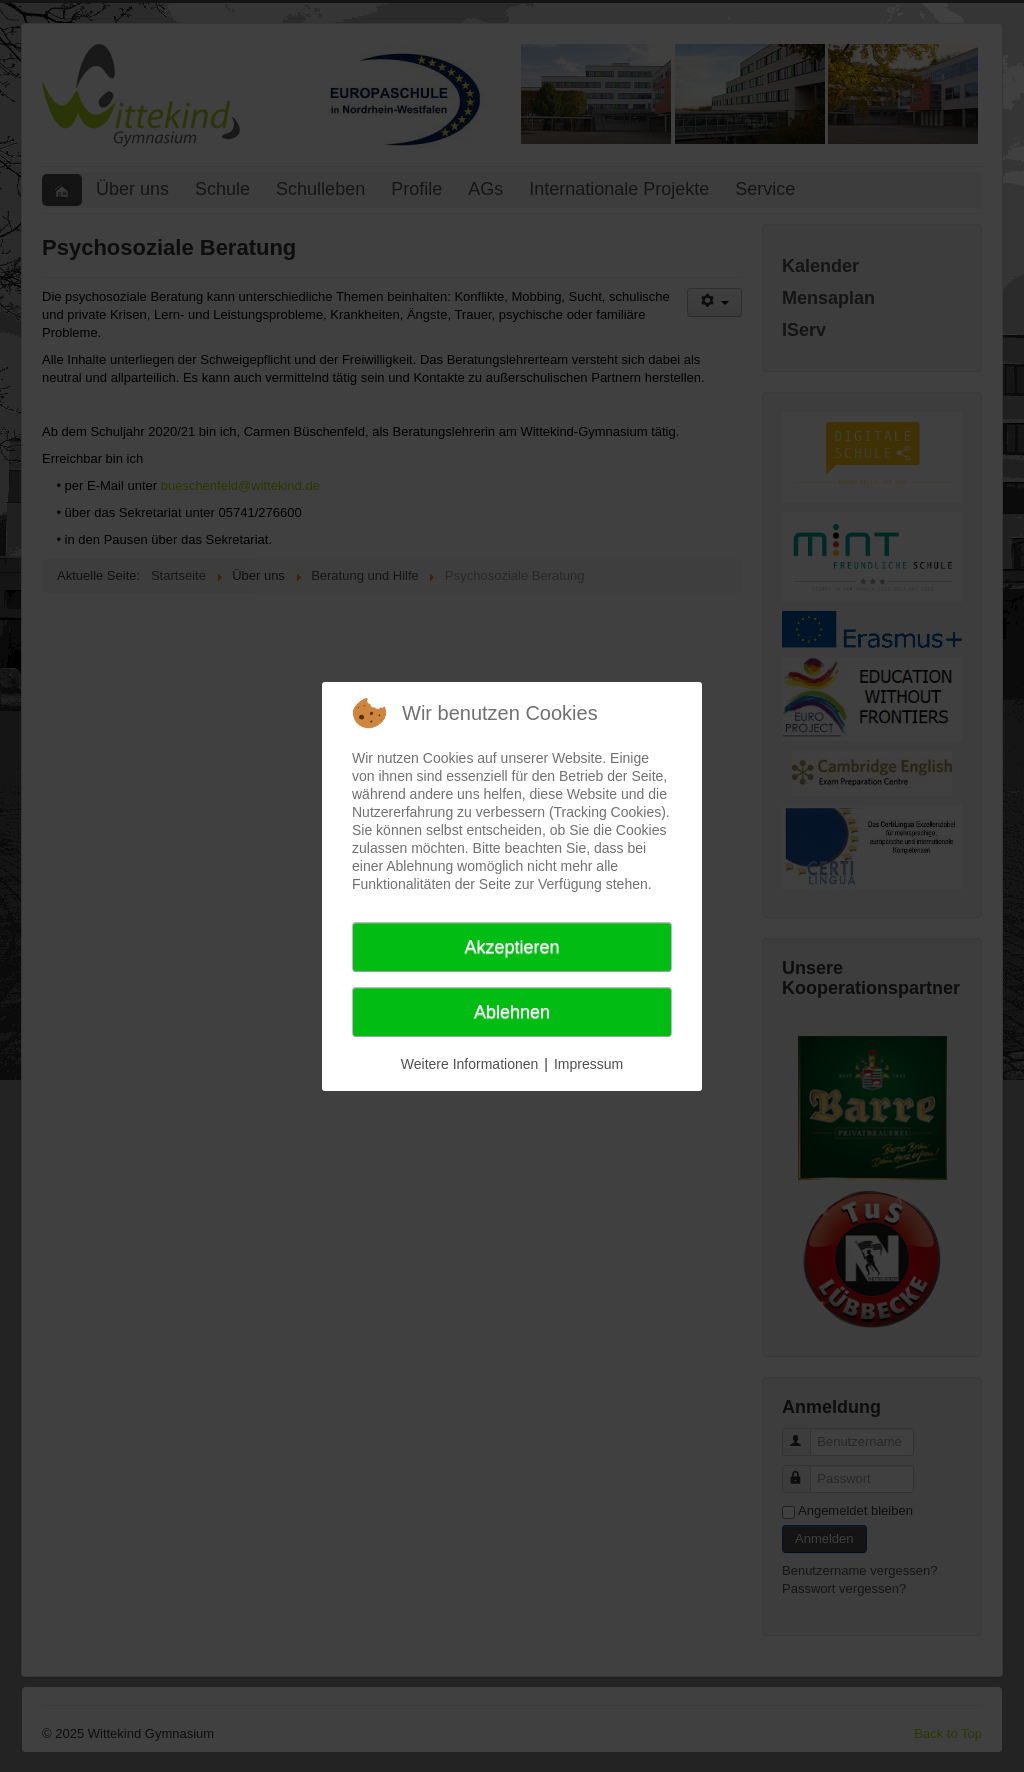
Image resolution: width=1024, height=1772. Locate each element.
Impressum (588, 1064)
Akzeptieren (511, 947)
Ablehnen (512, 1012)
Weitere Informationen (469, 1064)
